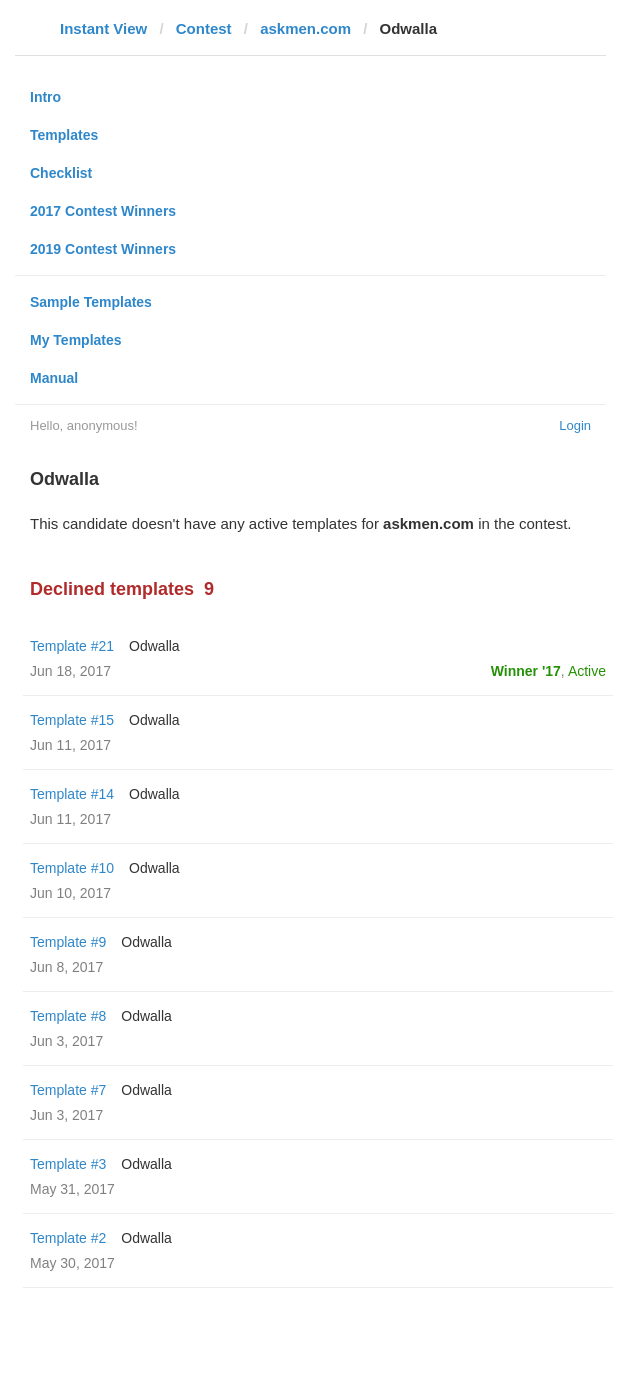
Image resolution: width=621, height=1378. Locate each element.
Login (575, 425)
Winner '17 (526, 671)
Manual (54, 378)
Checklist (61, 173)
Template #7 (68, 1090)
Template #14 (72, 794)
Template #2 (68, 1238)
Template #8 (68, 1016)
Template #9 (68, 942)
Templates (64, 135)
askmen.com (305, 28)
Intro (45, 97)
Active (587, 671)
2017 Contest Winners (103, 211)
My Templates (76, 340)
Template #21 (72, 646)
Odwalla (154, 646)
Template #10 (72, 868)
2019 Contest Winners (103, 249)
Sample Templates (91, 302)
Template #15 (72, 720)
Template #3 (68, 1164)
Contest (204, 28)
